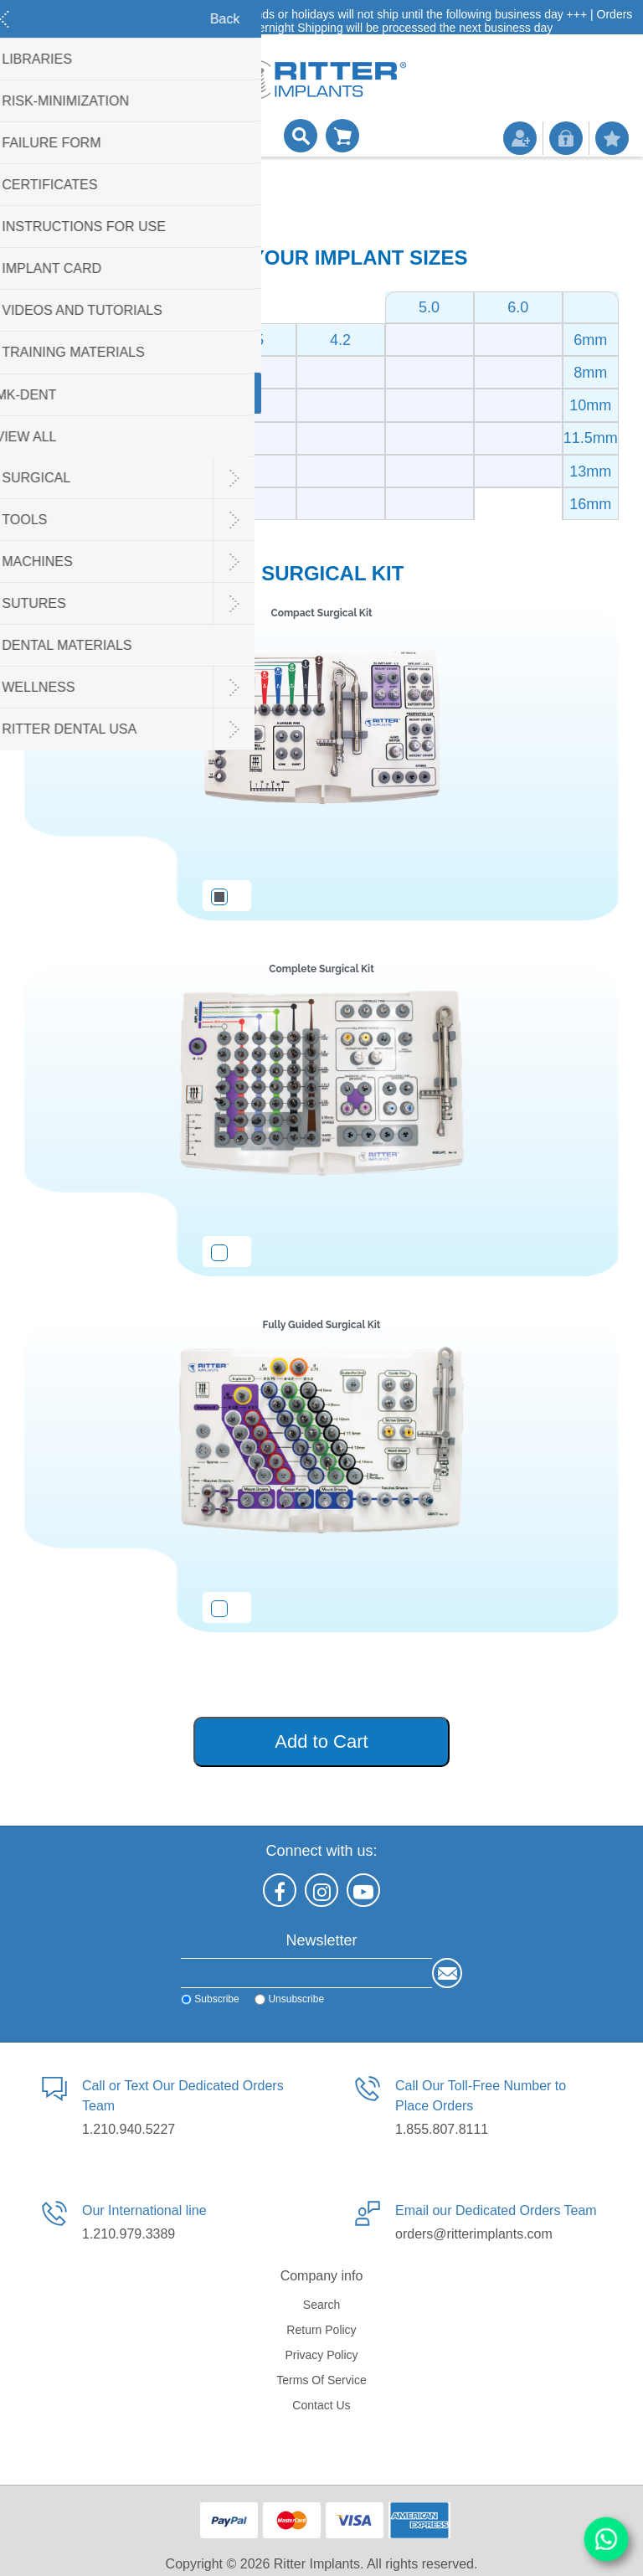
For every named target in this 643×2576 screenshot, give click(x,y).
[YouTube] (363, 1890)
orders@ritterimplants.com (474, 2234)
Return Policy (321, 2329)
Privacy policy (321, 2355)
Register (520, 138)
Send (447, 1973)
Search (321, 2304)
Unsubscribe (296, 1999)
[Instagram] (321, 1890)
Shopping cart (342, 135)
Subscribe (216, 1999)
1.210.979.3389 (128, 2234)
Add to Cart (321, 1741)
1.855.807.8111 (441, 2129)
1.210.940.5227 (128, 2129)
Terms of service (321, 2380)
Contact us (321, 2405)
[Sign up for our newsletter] (306, 1973)
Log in (566, 138)
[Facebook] (279, 1890)
